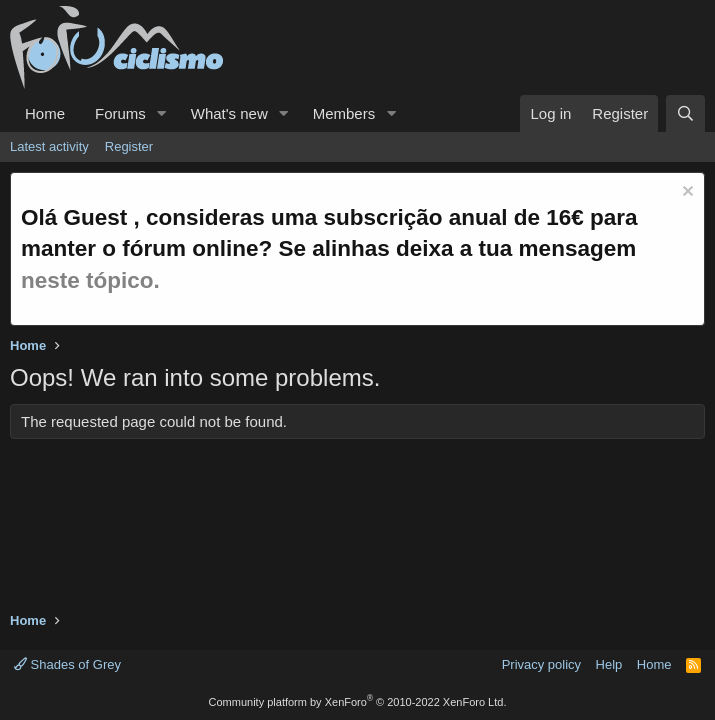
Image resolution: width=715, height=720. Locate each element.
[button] (162, 113)
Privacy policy (541, 664)
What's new (229, 113)
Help (609, 664)
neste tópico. (90, 280)
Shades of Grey (67, 664)
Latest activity (49, 146)
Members (344, 113)
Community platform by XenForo (358, 702)
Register (129, 146)
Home (45, 113)
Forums (120, 113)
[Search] (685, 113)
